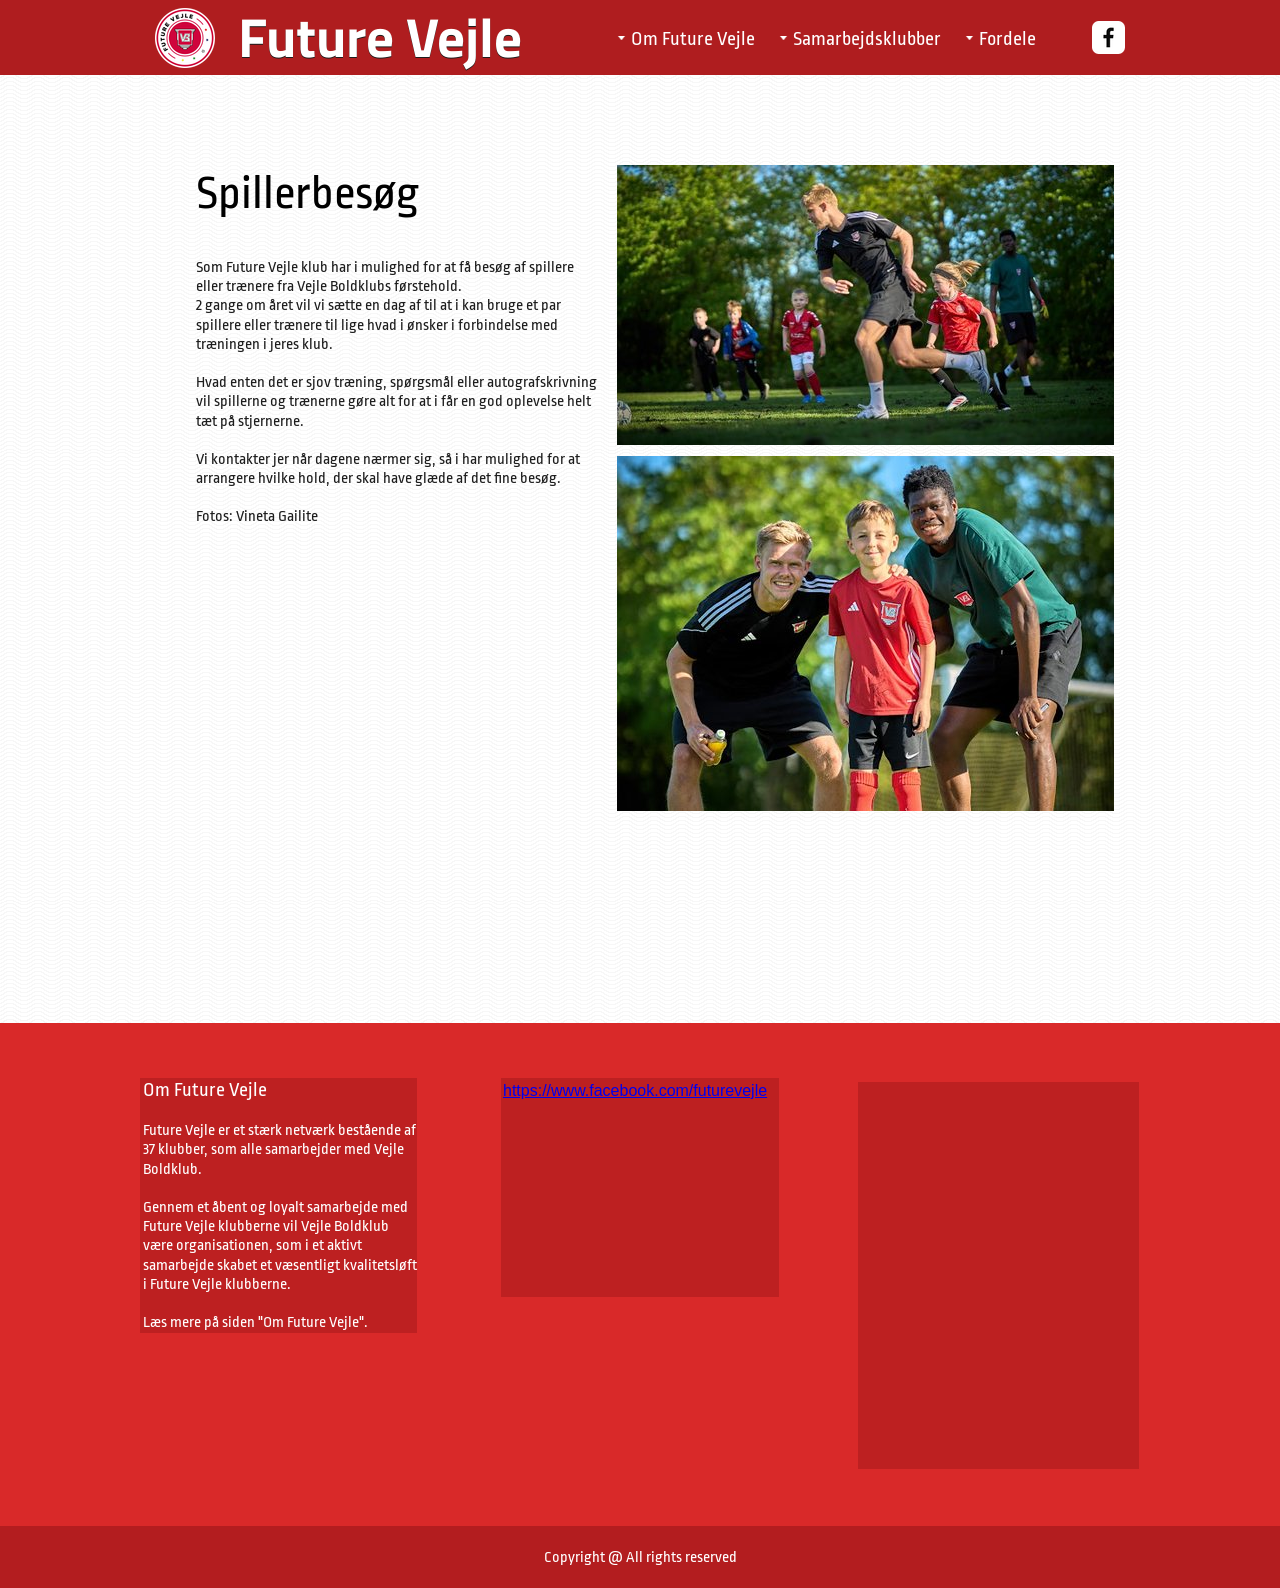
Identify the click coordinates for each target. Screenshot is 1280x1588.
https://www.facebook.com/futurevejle (635, 1090)
